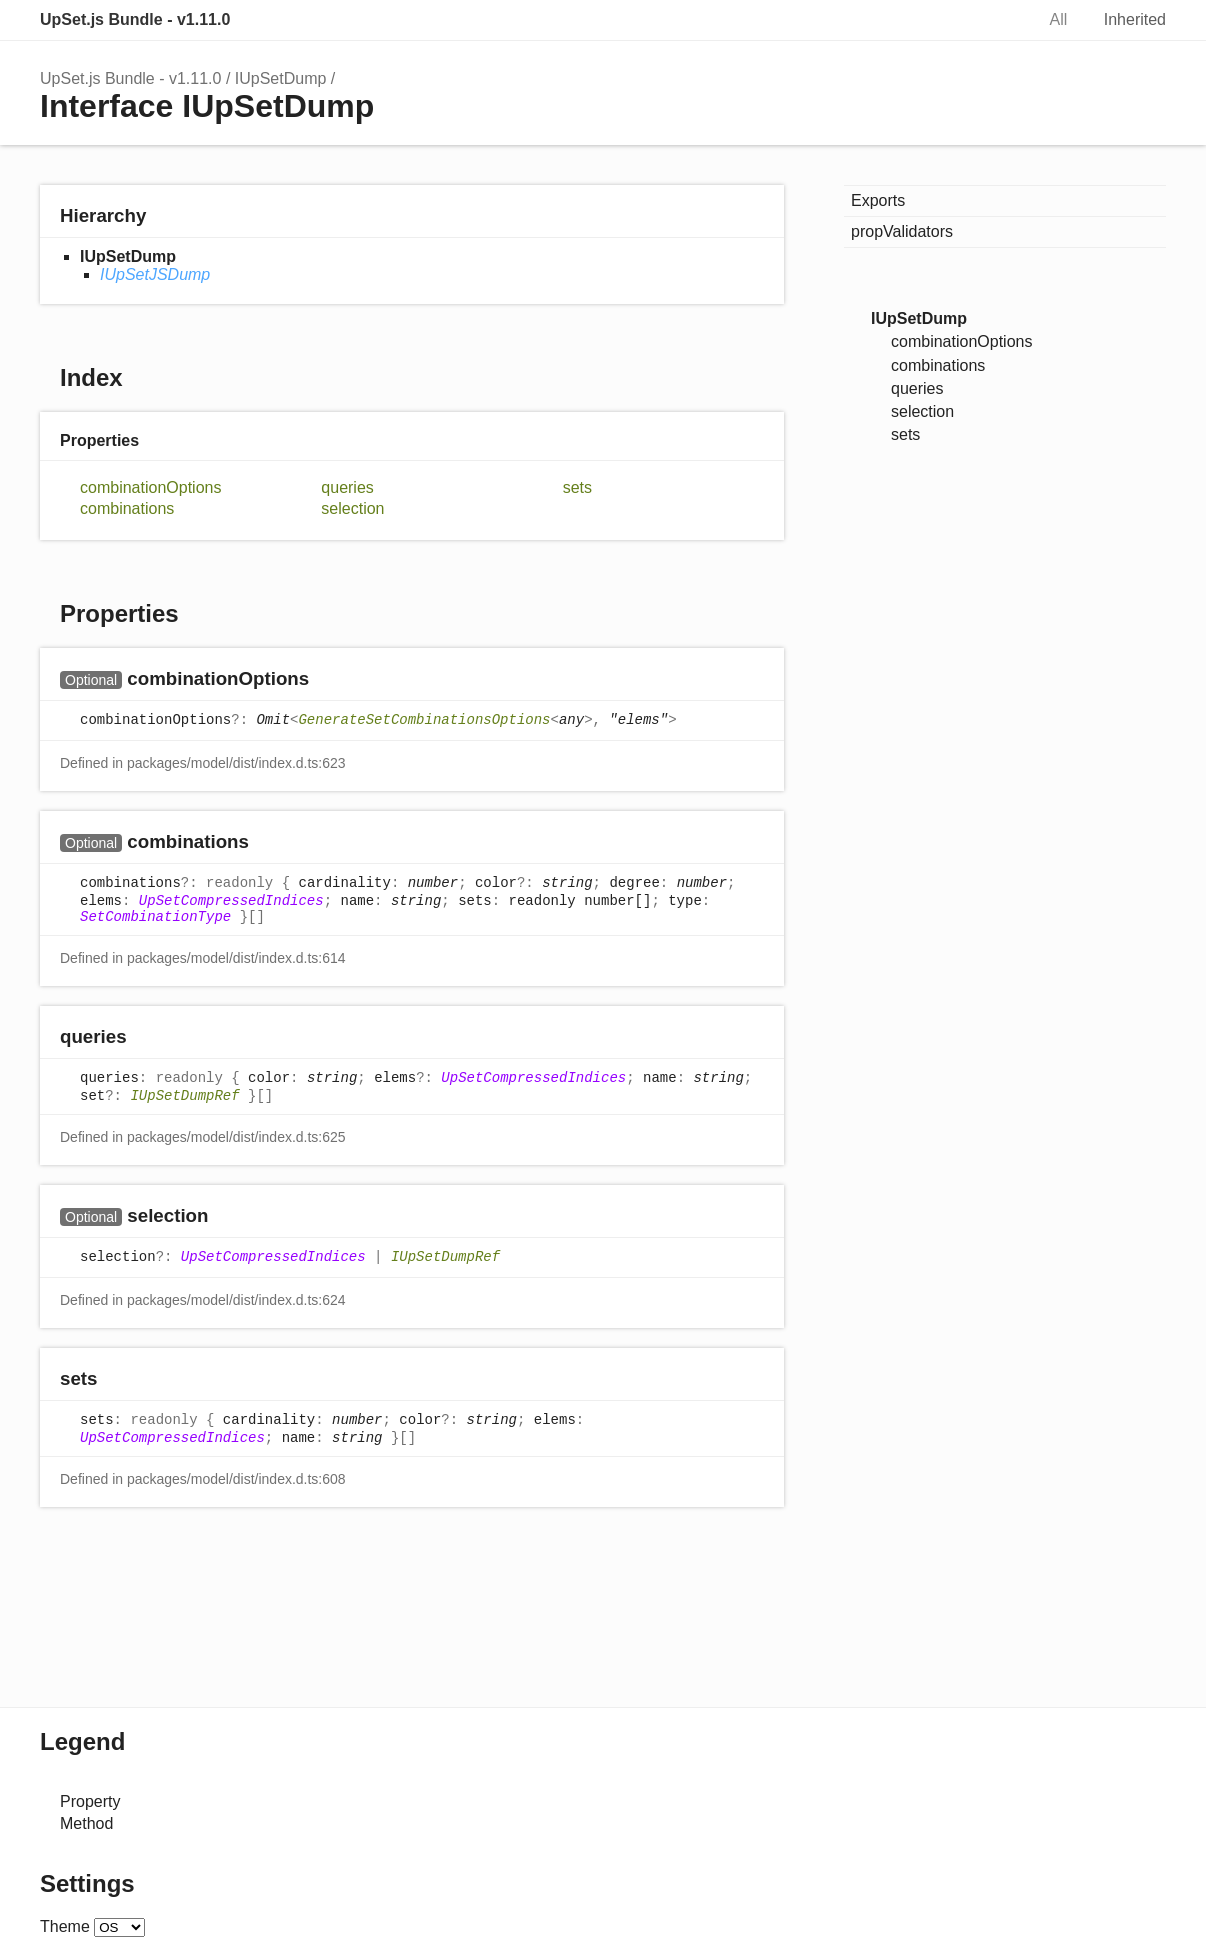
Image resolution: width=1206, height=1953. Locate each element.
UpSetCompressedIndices (231, 901)
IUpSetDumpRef (184, 1096)
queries (347, 487)
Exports (878, 200)
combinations (127, 508)
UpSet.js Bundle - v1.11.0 (135, 19)
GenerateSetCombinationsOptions (424, 720)
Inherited (1135, 19)
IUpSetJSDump (155, 274)
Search (998, 20)
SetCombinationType (155, 917)
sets (577, 487)
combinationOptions (150, 487)
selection (352, 508)
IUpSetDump (281, 78)
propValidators (902, 231)
